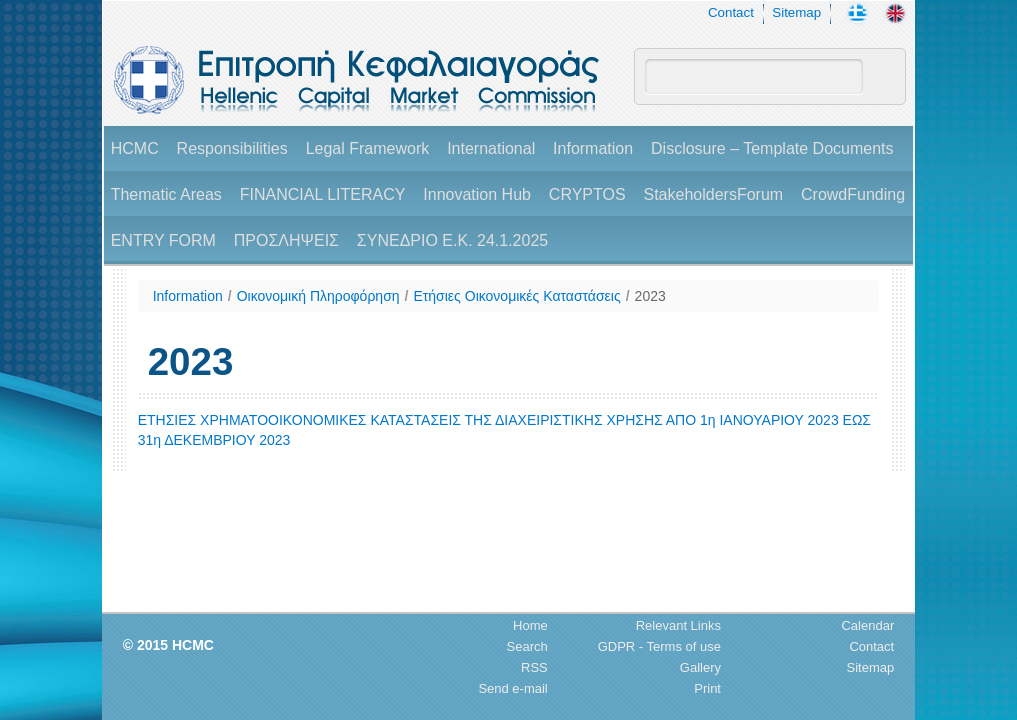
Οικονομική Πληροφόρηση (318, 296)
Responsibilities (232, 148)
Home (530, 625)
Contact (731, 12)
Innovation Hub (477, 194)
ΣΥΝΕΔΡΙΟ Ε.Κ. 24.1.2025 (452, 240)
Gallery (700, 667)
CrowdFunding (853, 194)
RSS (534, 667)
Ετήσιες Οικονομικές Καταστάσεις (516, 296)
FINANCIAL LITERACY (323, 194)
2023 (650, 296)
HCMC (135, 148)
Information (593, 148)
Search (527, 646)
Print (707, 688)
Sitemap (796, 12)
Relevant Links (678, 625)
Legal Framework (368, 148)
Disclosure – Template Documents (772, 148)
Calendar (867, 625)
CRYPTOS (587, 194)
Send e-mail (512, 688)
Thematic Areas (166, 194)
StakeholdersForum (713, 194)
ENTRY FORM (163, 240)
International (491, 148)
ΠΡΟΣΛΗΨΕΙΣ (286, 240)
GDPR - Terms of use (659, 646)
